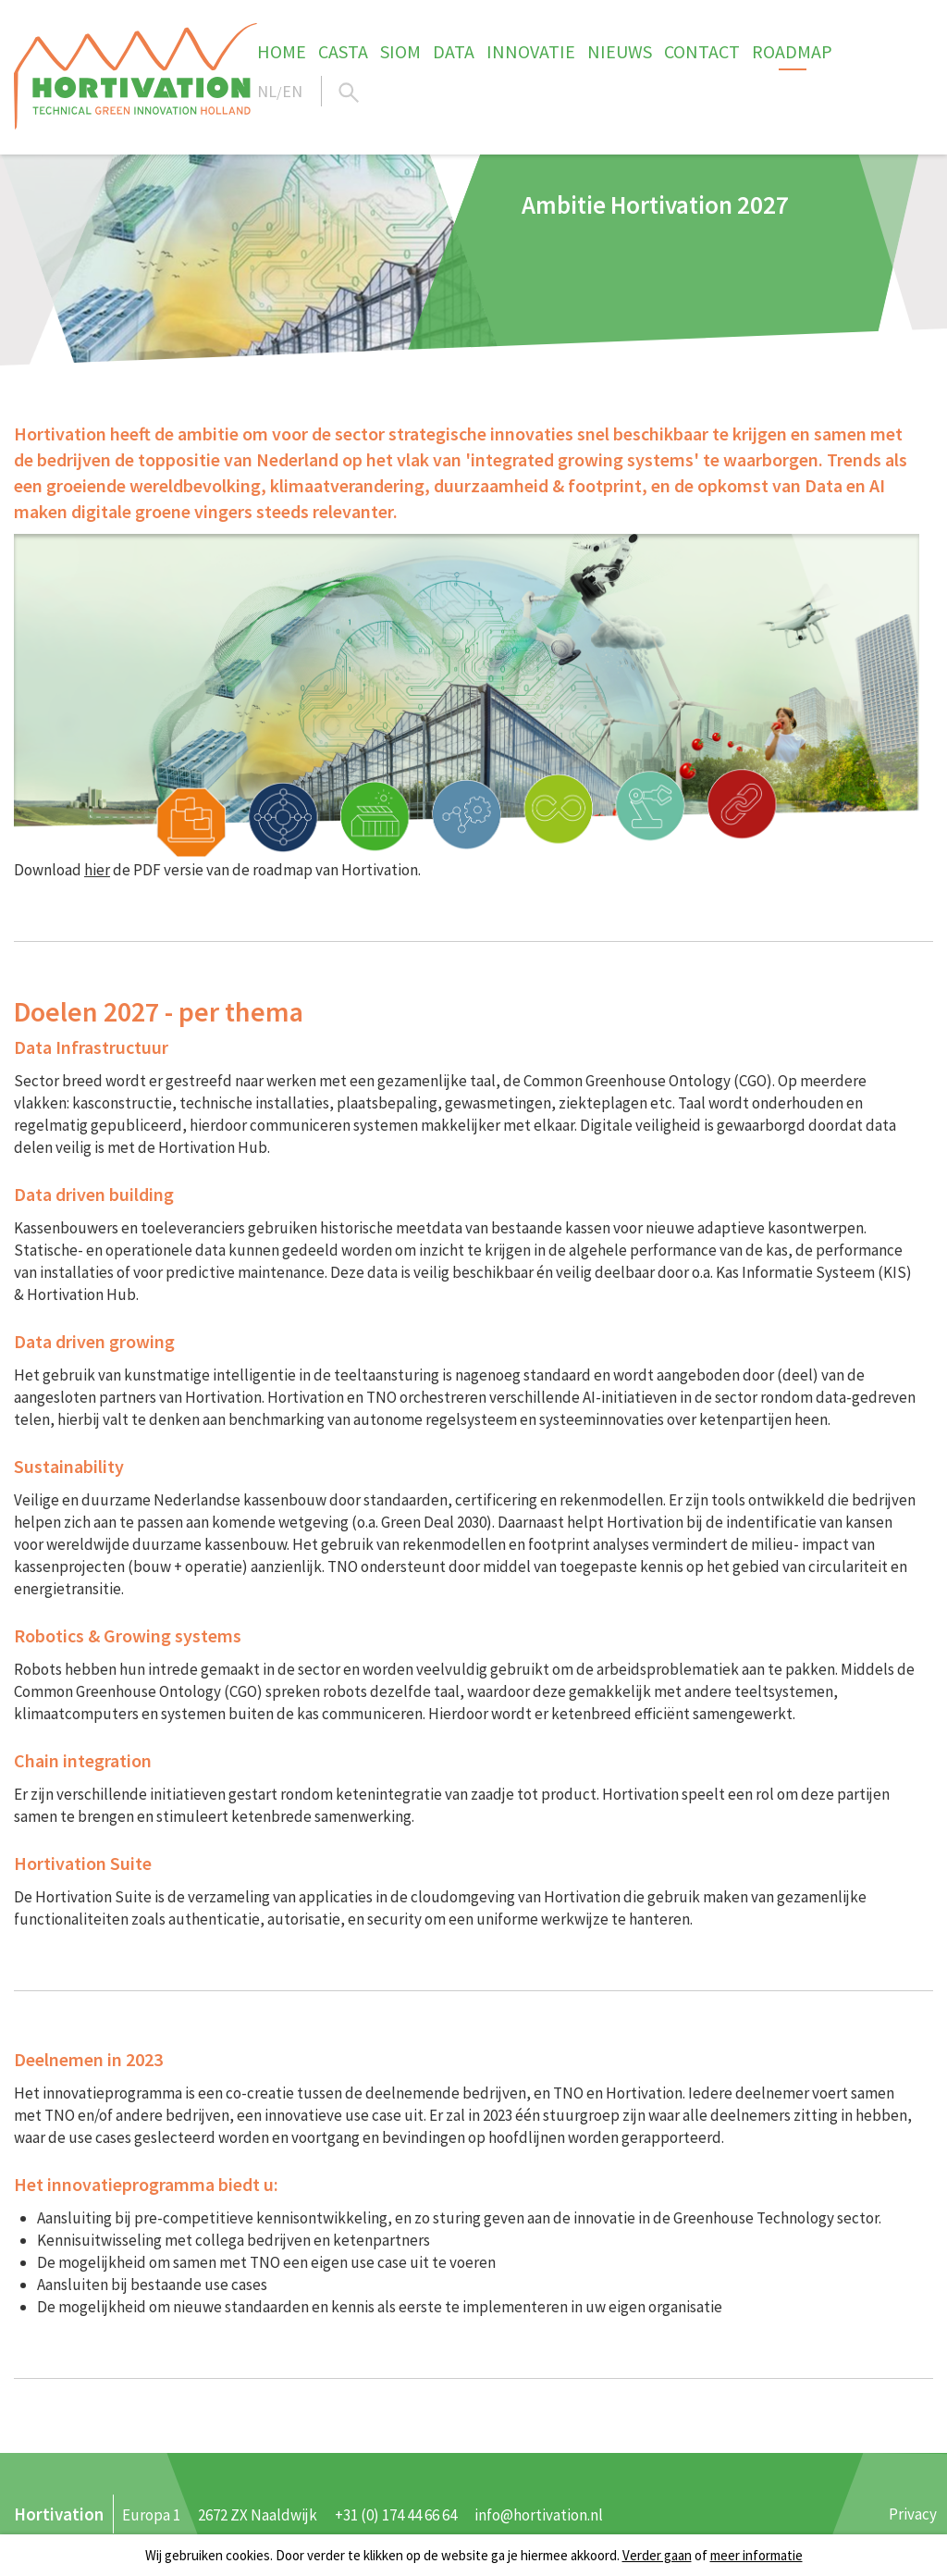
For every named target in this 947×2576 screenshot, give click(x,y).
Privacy (913, 2514)
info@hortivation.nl (538, 2515)
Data (453, 51)
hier (97, 870)
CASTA (343, 51)
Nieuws (619, 51)
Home (281, 51)
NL (267, 91)
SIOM (400, 51)
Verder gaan (657, 2555)
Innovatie (530, 51)
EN (292, 91)
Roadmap (792, 51)
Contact (702, 51)
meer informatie (756, 2555)
